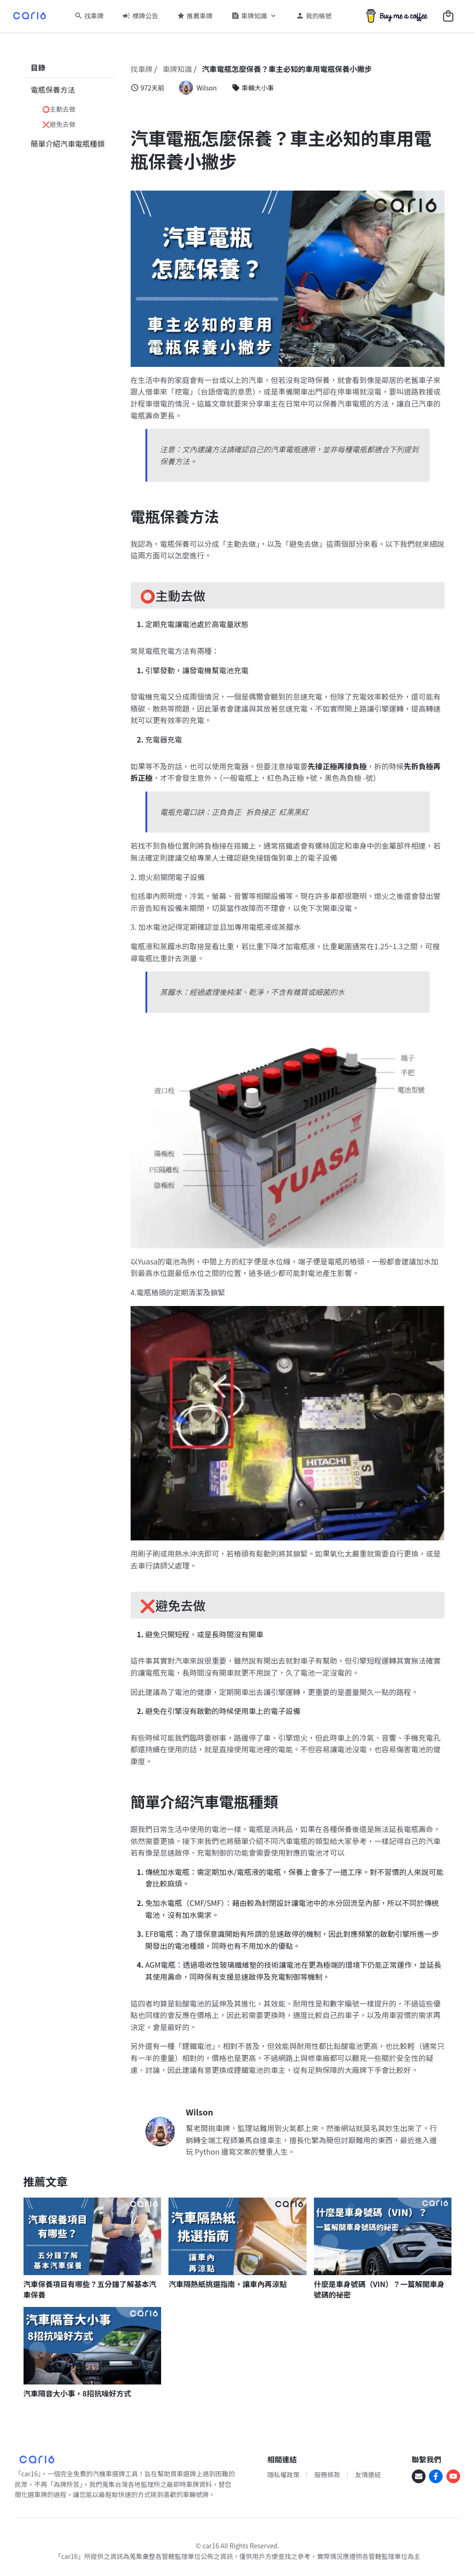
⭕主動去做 (59, 109)
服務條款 (327, 2474)
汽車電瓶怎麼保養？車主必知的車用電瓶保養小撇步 (287, 68)
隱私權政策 (283, 2474)
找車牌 (94, 15)
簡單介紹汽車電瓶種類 (68, 143)
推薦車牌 (200, 15)
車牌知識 (254, 15)
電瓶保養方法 (53, 89)
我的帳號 (319, 15)
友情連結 (368, 2474)
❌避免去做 (59, 124)
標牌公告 (145, 15)
